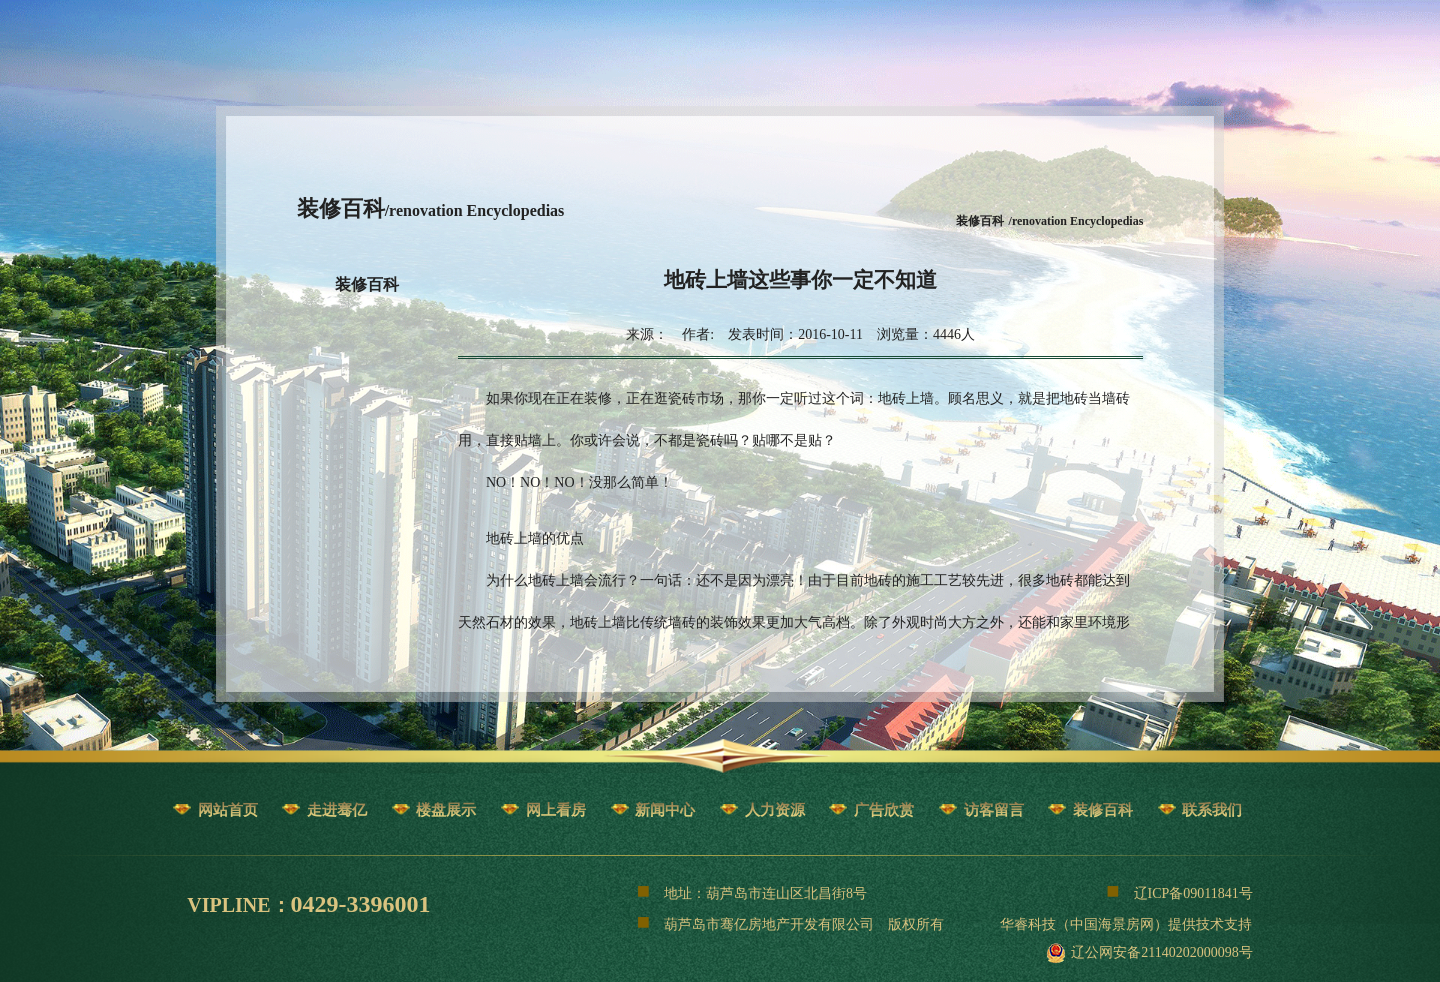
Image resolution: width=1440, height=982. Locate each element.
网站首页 (228, 810)
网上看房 (556, 810)
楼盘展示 (446, 810)
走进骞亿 (337, 810)
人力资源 (775, 810)
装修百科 (367, 284)
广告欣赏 (884, 810)
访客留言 (994, 810)
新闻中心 (665, 810)
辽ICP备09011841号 (1179, 890)
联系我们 (1212, 810)
